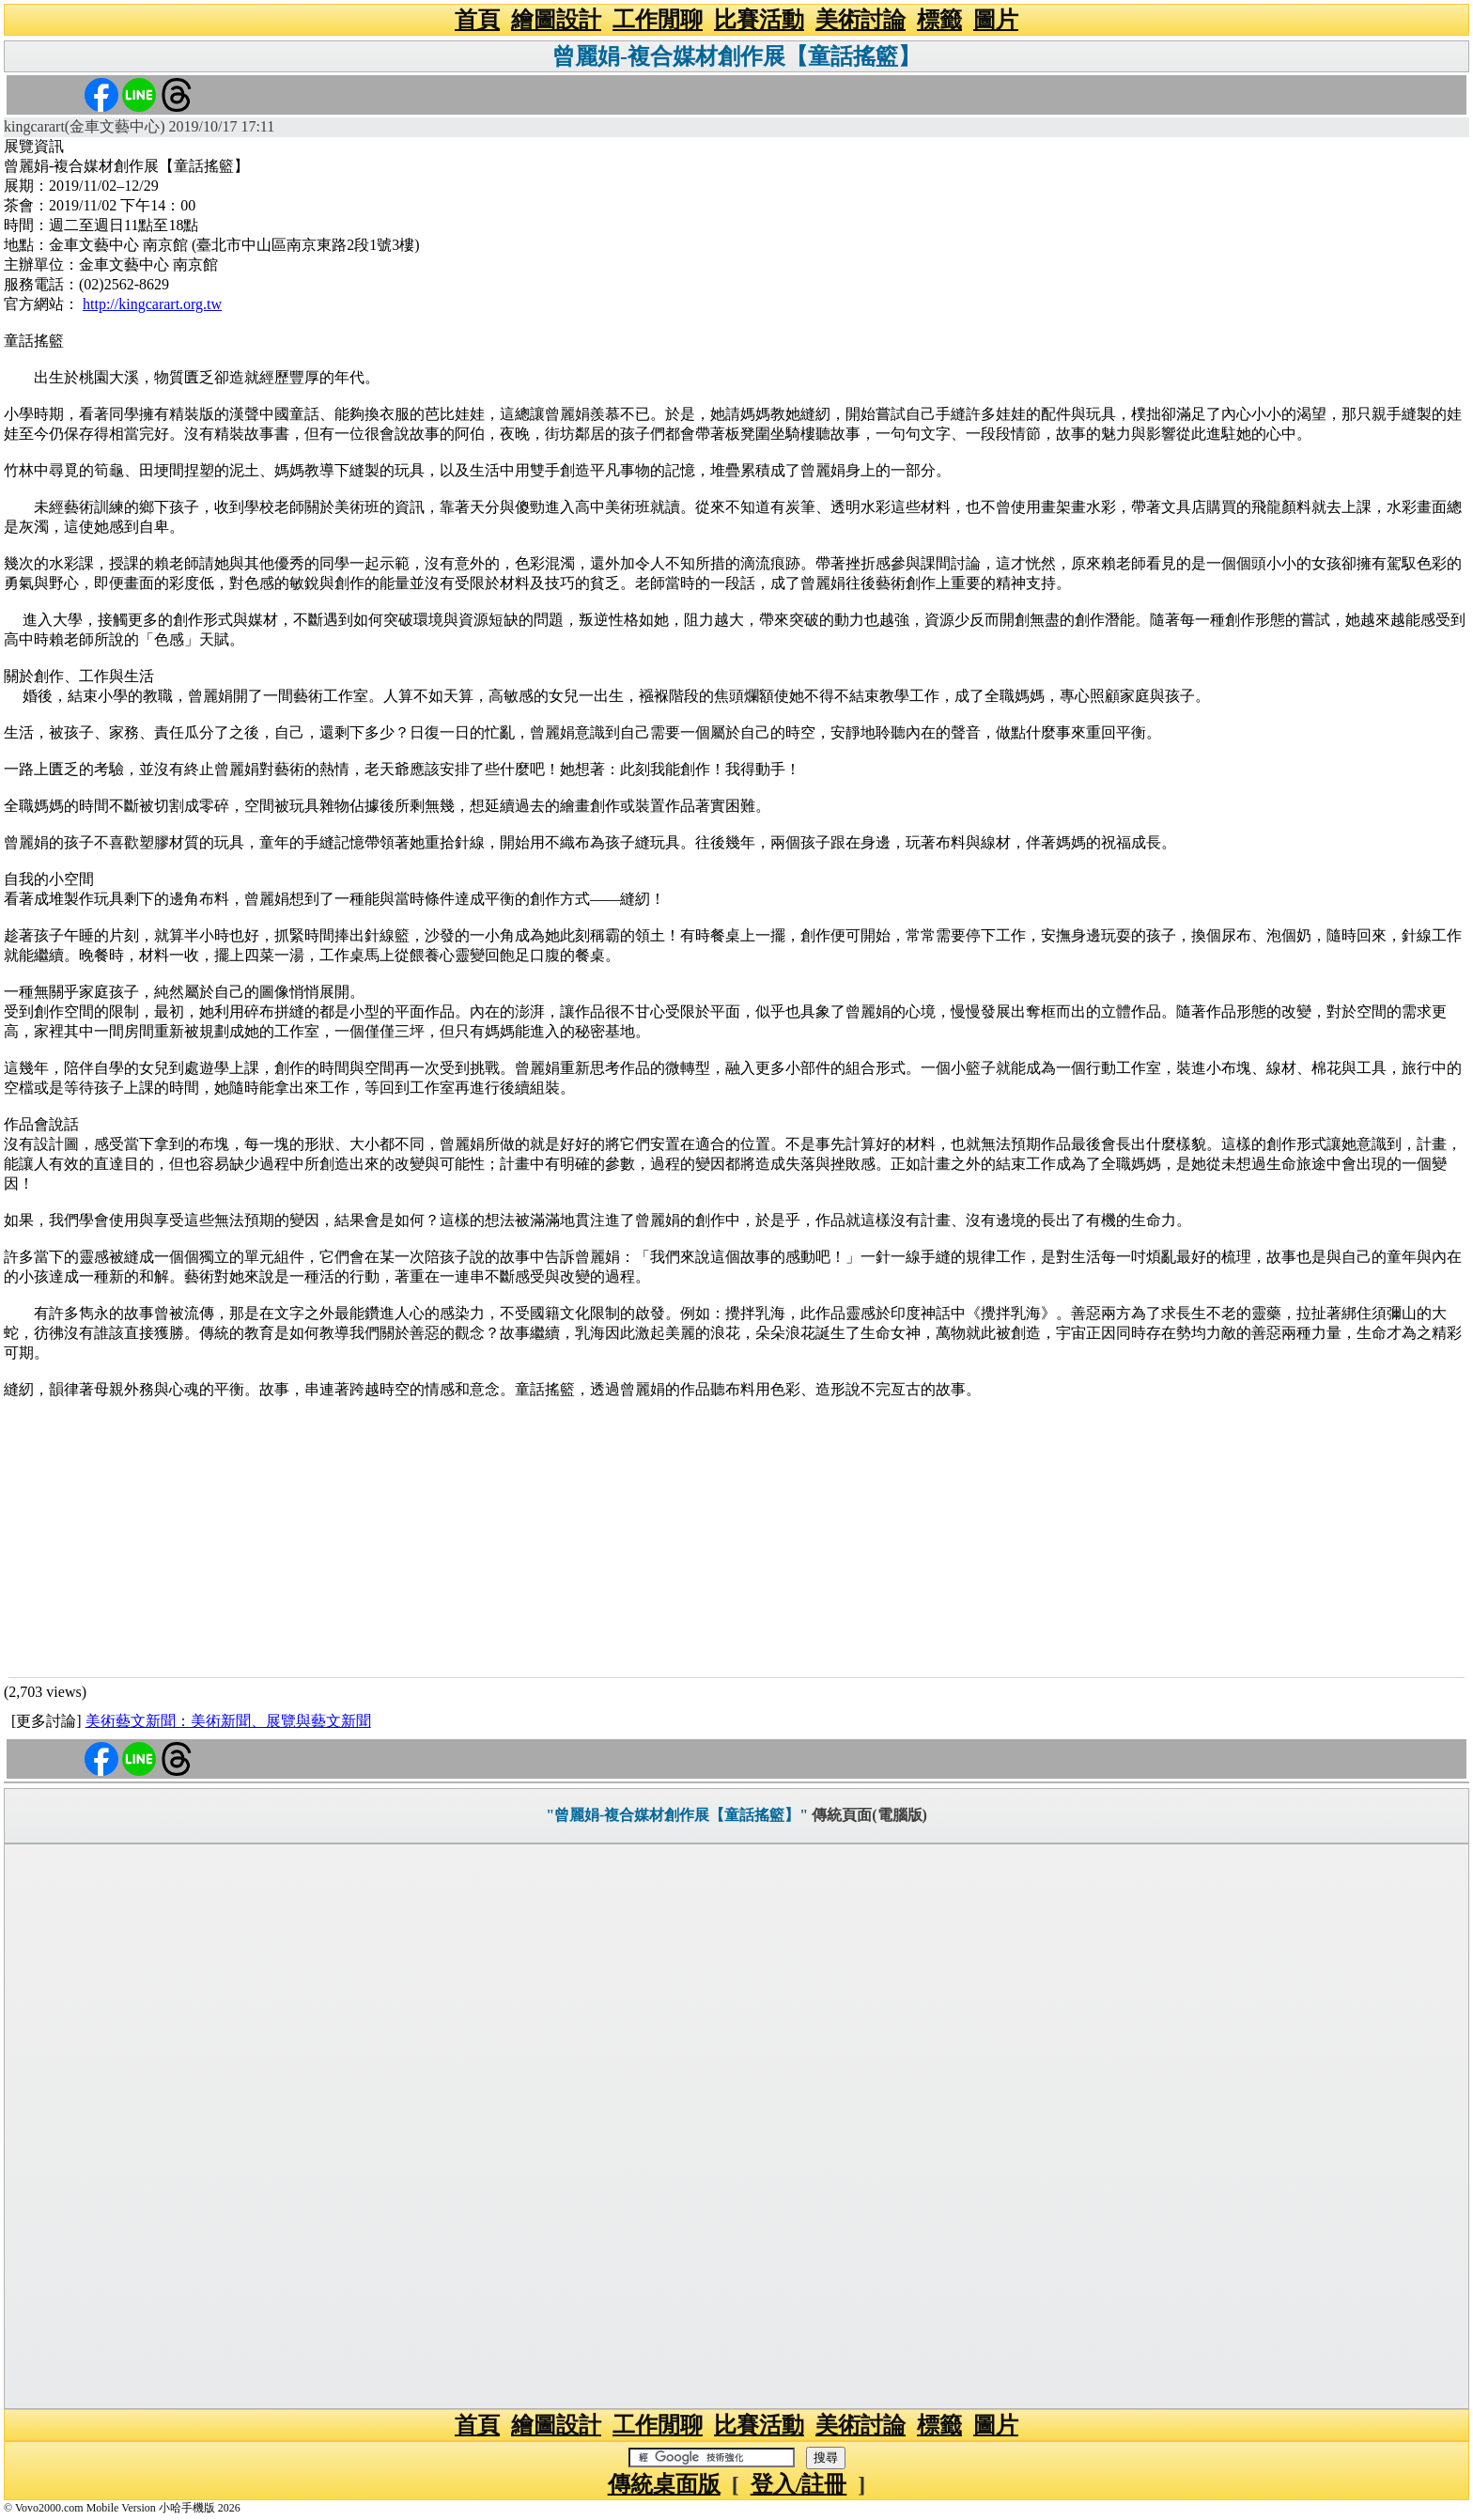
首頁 (477, 20)
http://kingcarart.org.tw (152, 304)
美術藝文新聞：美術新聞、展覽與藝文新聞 (228, 1721)
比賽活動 (759, 20)
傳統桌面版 (664, 2484)
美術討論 (860, 20)
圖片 (995, 20)
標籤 (939, 20)
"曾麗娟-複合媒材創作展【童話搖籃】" (677, 1815)
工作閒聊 (657, 20)
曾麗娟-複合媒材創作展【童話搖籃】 (736, 56)
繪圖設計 (556, 20)
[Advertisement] (736, 1536)
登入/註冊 (799, 2484)
